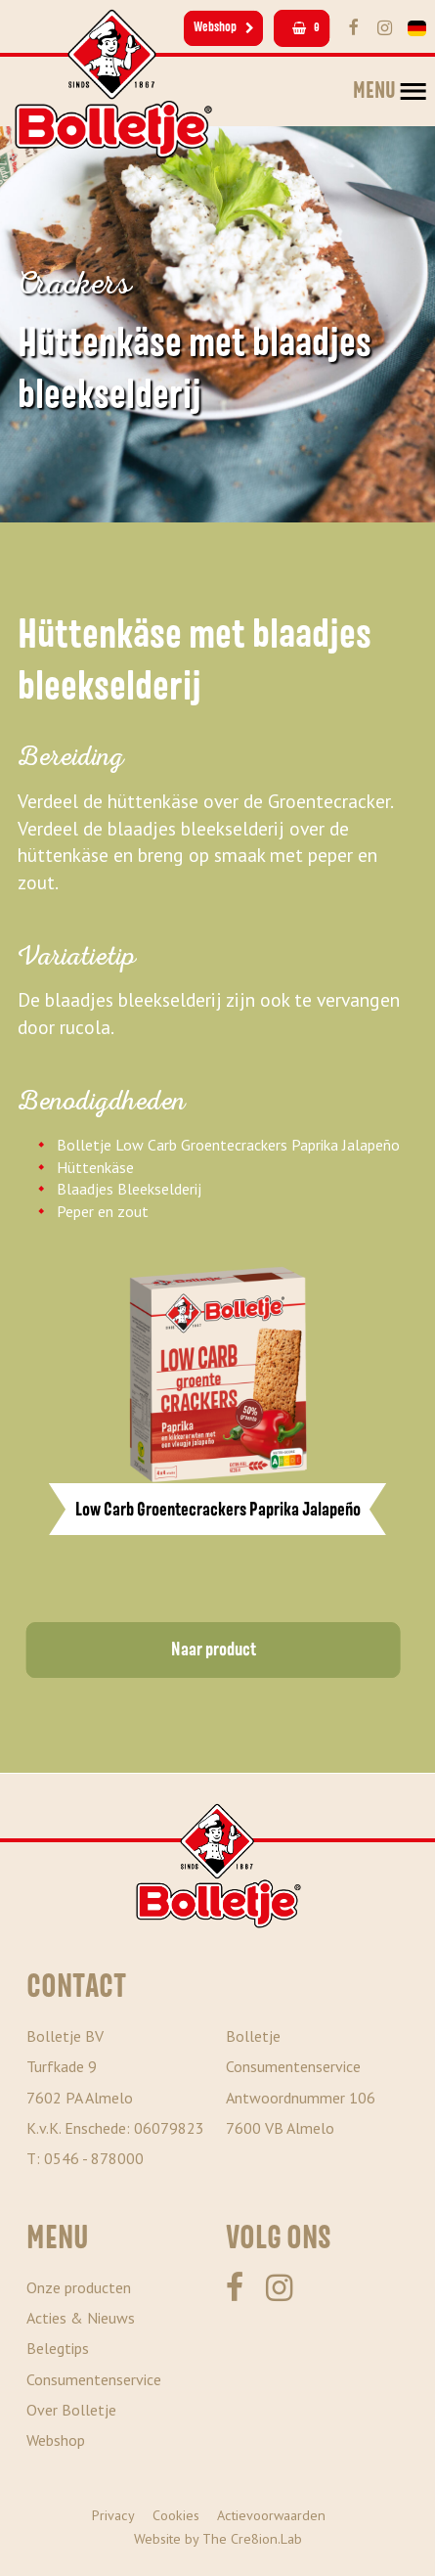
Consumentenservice (93, 2379)
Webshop (223, 27)
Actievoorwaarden (271, 2515)
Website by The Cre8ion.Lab (218, 2539)
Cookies (175, 2515)
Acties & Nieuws (80, 2317)
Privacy (113, 2515)
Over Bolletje (71, 2409)
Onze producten (78, 2287)
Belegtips (57, 2348)
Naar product (213, 1649)
